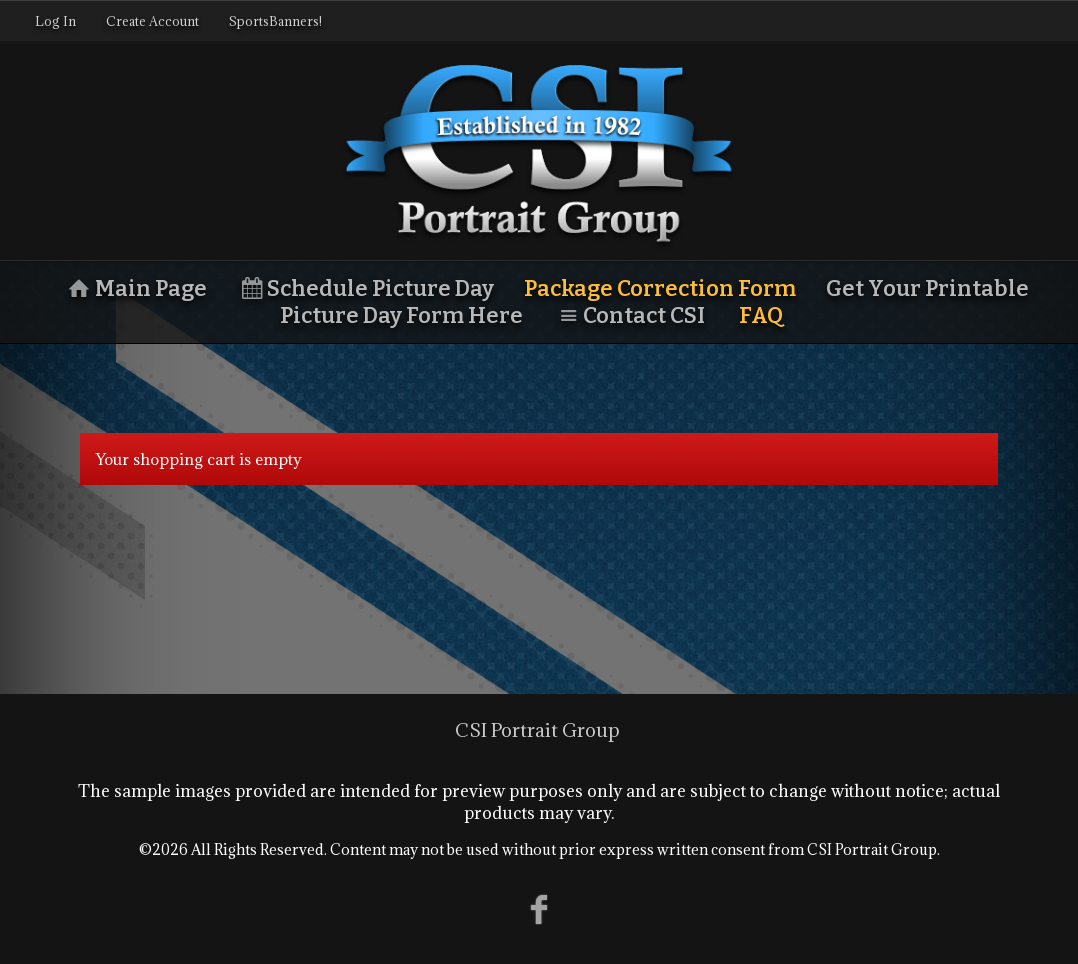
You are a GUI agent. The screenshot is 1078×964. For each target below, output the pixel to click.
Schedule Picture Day (366, 288)
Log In (55, 21)
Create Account (152, 21)
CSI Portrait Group (537, 730)
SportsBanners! (275, 21)
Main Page (135, 288)
